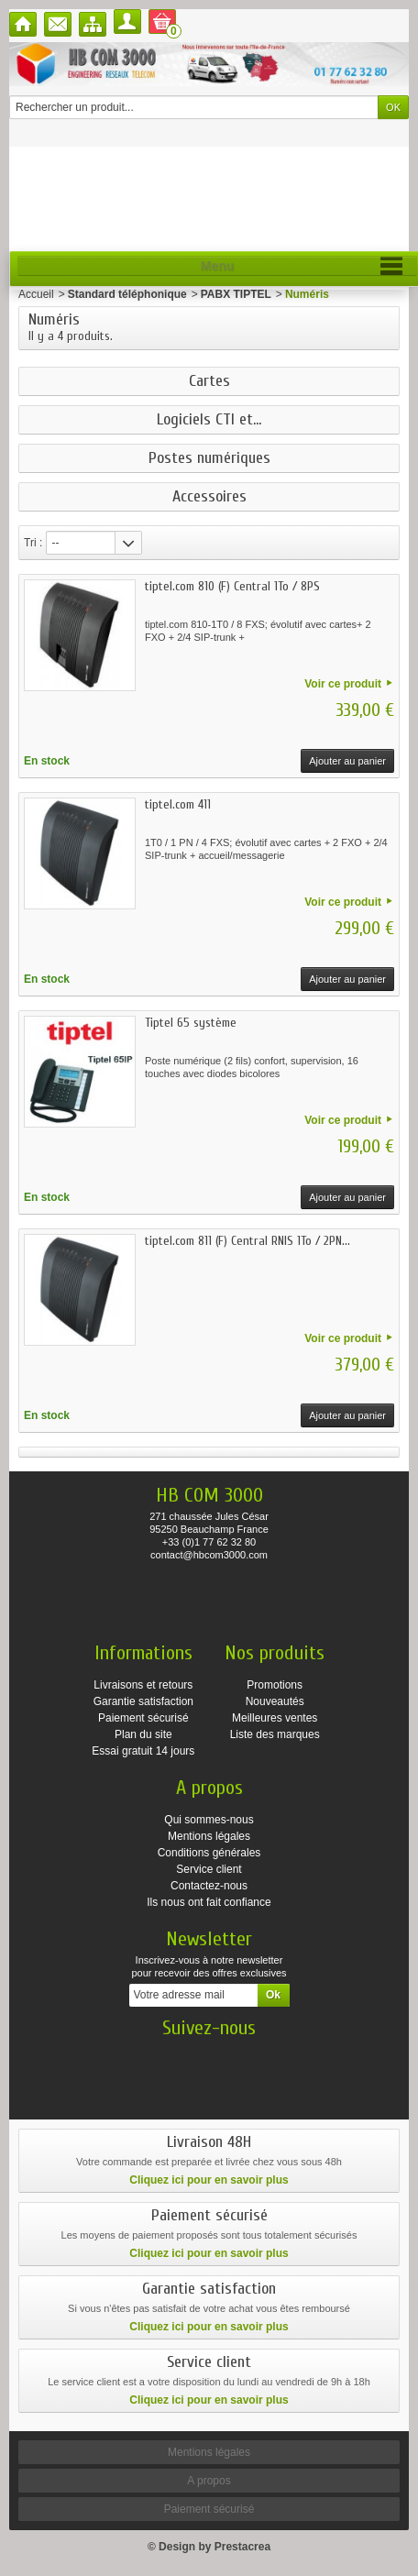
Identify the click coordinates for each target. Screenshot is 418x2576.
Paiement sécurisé (143, 1718)
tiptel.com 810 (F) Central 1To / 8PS (232, 586)
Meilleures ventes (274, 1718)
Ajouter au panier (347, 760)
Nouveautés (275, 1701)
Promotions (274, 1685)
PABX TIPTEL (236, 294)
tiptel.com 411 (178, 804)
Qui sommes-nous (208, 1819)
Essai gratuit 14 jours (143, 1751)
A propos (208, 2480)
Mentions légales (209, 1836)
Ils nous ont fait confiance (208, 1902)
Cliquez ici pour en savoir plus (208, 2180)
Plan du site (143, 1734)
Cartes (209, 381)
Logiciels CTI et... (209, 420)
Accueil (36, 294)
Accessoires (209, 497)
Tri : (33, 542)
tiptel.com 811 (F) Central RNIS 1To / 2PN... (247, 1241)
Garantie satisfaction (143, 1701)
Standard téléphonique (127, 294)
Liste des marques (275, 1734)
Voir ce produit (342, 683)
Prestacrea (242, 2546)
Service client (208, 1869)
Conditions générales (209, 1852)
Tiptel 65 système (190, 1022)
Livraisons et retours (143, 1685)
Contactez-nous (209, 1885)
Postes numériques (209, 458)
